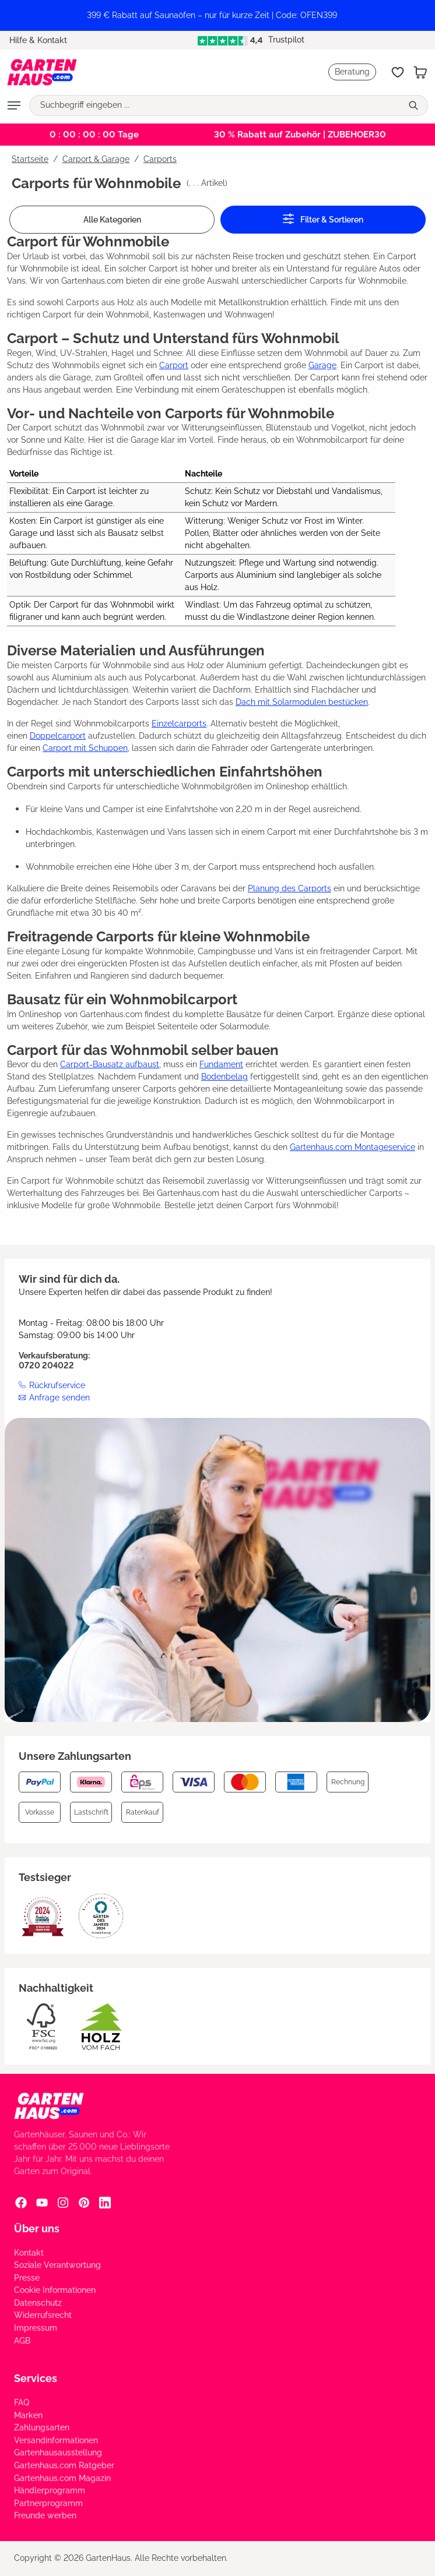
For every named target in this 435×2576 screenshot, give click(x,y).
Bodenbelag (224, 1076)
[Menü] (14, 105)
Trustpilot (251, 39)
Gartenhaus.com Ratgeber (64, 2465)
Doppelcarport (58, 735)
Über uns (36, 2228)
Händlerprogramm (49, 2490)
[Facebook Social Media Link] (21, 2202)
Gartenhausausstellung (58, 2452)
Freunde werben (45, 2515)
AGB (22, 2340)
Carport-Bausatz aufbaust (109, 1064)
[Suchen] (415, 105)
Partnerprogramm (48, 2503)
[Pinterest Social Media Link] (84, 2202)
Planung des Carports (289, 888)
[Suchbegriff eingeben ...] (215, 105)
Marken (28, 2415)
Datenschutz (38, 2302)
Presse (27, 2277)
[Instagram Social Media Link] (63, 2202)
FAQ (21, 2402)
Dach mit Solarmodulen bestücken (302, 702)
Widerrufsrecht (43, 2315)
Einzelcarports (179, 723)
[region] (217, 15)
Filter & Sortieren (323, 218)
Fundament (221, 1064)
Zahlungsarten (41, 2427)
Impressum (35, 2327)
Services (35, 2378)
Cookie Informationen (55, 2290)
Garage (322, 365)
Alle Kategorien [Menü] (112, 219)
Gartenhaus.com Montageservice (352, 1147)
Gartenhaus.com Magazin (62, 2478)
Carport (173, 365)
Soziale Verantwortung (57, 2265)
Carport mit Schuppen (85, 748)
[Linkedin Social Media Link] (105, 2202)
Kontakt (29, 2252)
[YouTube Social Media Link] (42, 2202)
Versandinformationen (56, 2440)
